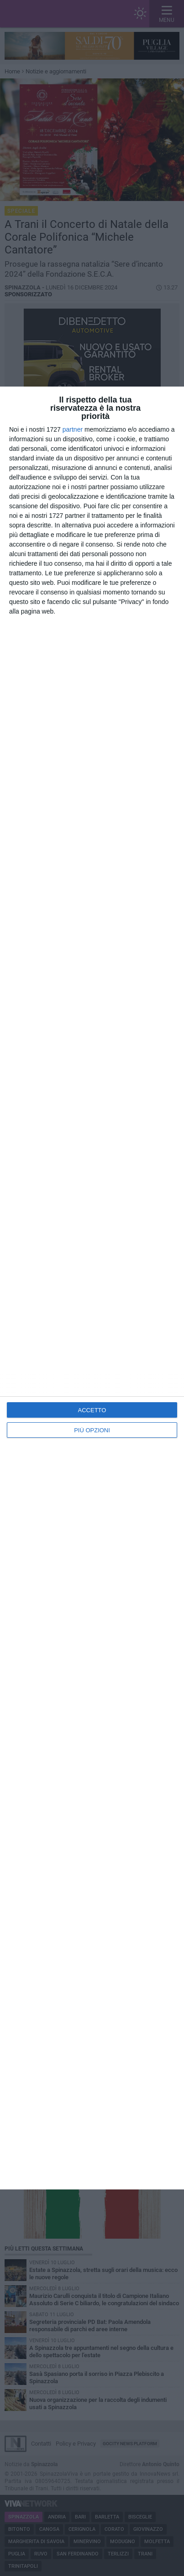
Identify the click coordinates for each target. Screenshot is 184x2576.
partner (73, 429)
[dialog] (92, 1288)
